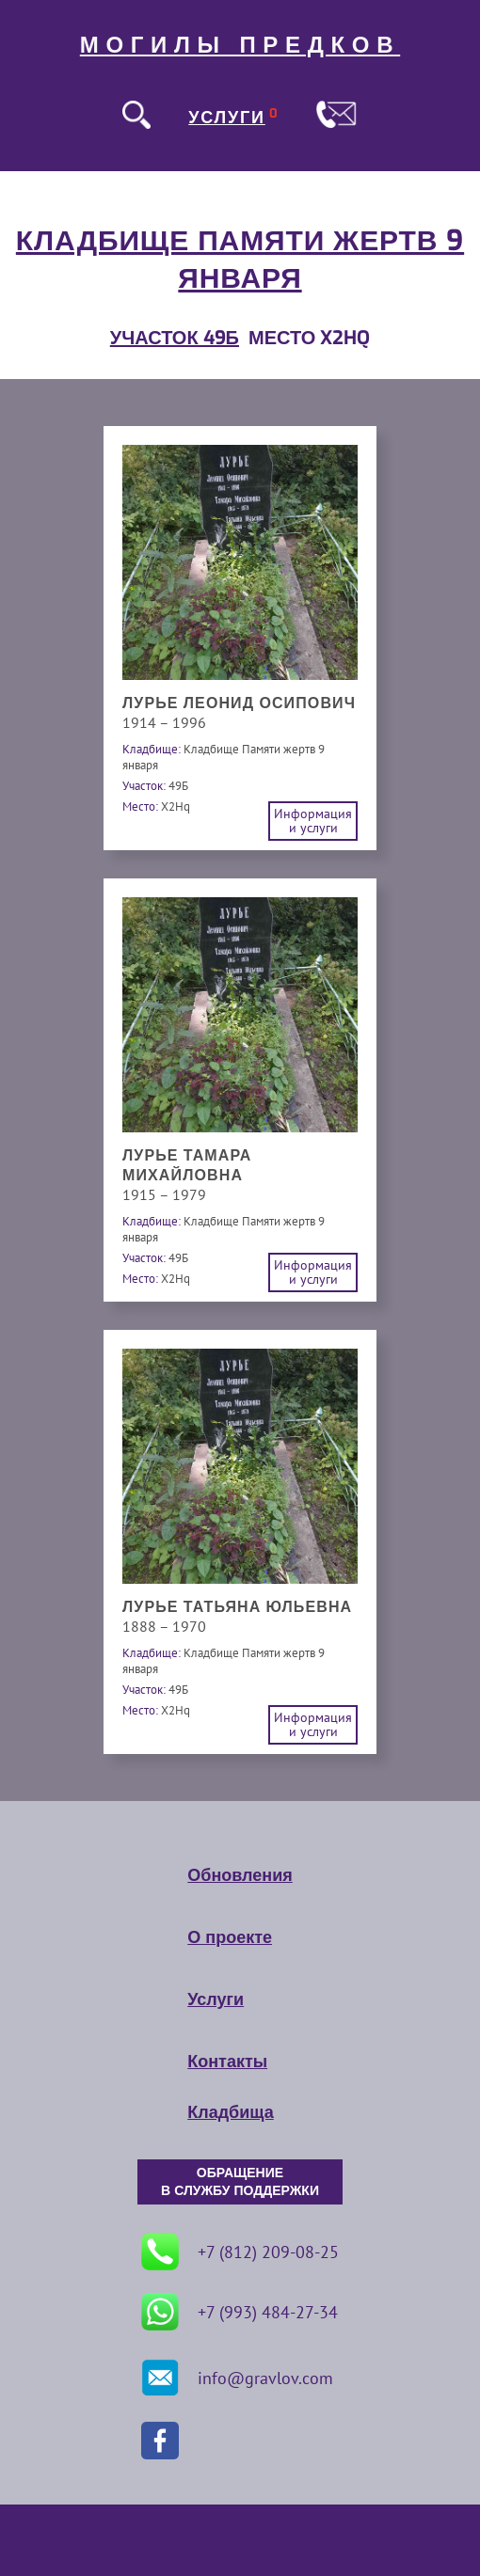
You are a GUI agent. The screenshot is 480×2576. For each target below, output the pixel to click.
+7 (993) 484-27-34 (239, 2312)
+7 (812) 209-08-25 (240, 2251)
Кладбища (230, 2112)
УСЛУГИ (226, 117)
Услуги (215, 1999)
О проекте (229, 1937)
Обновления (239, 1875)
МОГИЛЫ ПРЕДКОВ (240, 45)
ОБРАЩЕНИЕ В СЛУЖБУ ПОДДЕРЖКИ (240, 2182)
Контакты (227, 2061)
